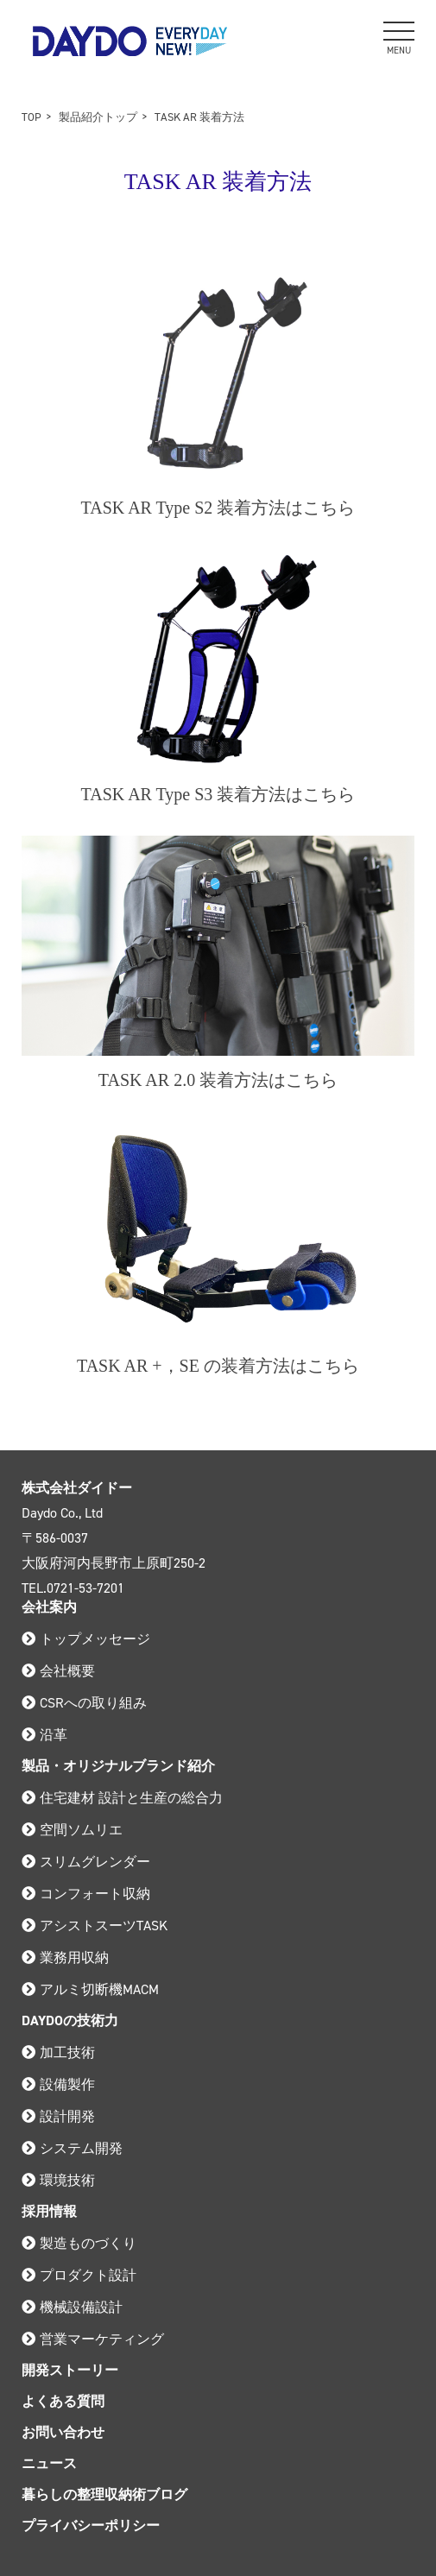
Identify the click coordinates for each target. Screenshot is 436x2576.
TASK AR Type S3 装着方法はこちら (218, 794)
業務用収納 (65, 1957)
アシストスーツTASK (94, 1925)
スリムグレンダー (86, 1862)
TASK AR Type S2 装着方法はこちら (218, 507)
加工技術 (58, 2052)
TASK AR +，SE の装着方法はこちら (218, 1365)
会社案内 (49, 1607)
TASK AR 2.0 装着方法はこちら (218, 1079)
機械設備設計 (72, 2307)
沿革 (44, 1735)
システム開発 (72, 2148)
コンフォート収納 (86, 1894)
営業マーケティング (93, 2339)
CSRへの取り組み (84, 1703)
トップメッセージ (86, 1639)
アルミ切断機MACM (90, 1989)
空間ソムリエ (72, 1830)
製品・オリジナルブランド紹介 (118, 1766)
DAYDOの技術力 (70, 2020)
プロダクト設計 (79, 2275)
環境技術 (58, 2180)
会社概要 (58, 1671)
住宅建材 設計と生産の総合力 (122, 1798)
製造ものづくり (79, 2243)
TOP (31, 117)
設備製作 (58, 2084)
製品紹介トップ (98, 117)
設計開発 (58, 2116)
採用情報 (49, 2211)
